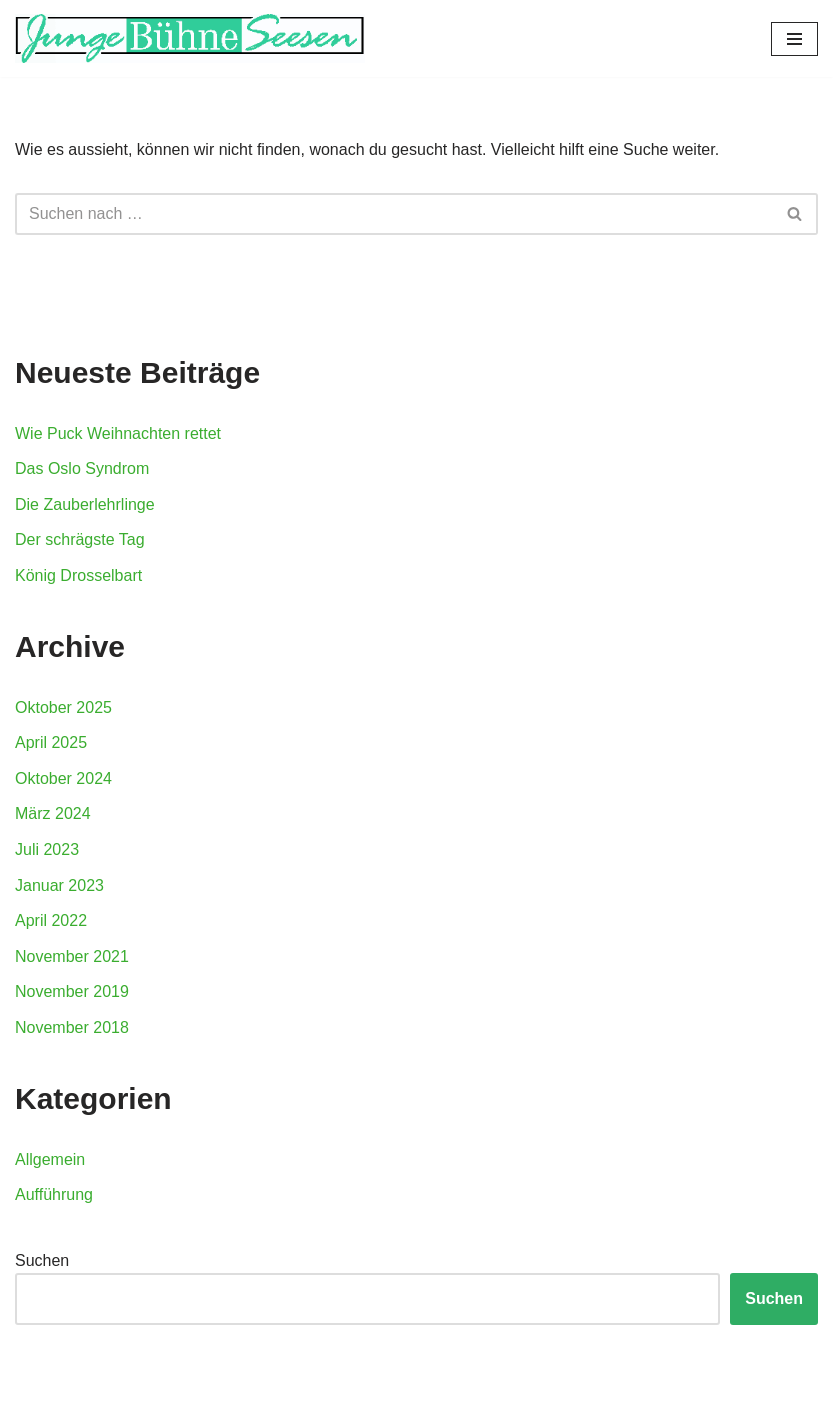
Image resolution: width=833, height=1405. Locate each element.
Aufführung (54, 1194)
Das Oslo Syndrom (82, 468)
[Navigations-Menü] (794, 39)
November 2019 (72, 991)
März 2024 (53, 813)
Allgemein (50, 1159)
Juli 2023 (47, 849)
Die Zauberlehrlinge (85, 504)
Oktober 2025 (63, 707)
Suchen (42, 1260)
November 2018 (72, 1027)
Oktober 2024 (63, 778)
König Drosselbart (78, 575)
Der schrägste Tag (80, 539)
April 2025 (51, 742)
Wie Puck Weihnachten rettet (118, 433)
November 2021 (72, 956)
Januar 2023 (59, 885)
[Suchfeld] (394, 214)
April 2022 (51, 920)
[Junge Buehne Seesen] (190, 38)
